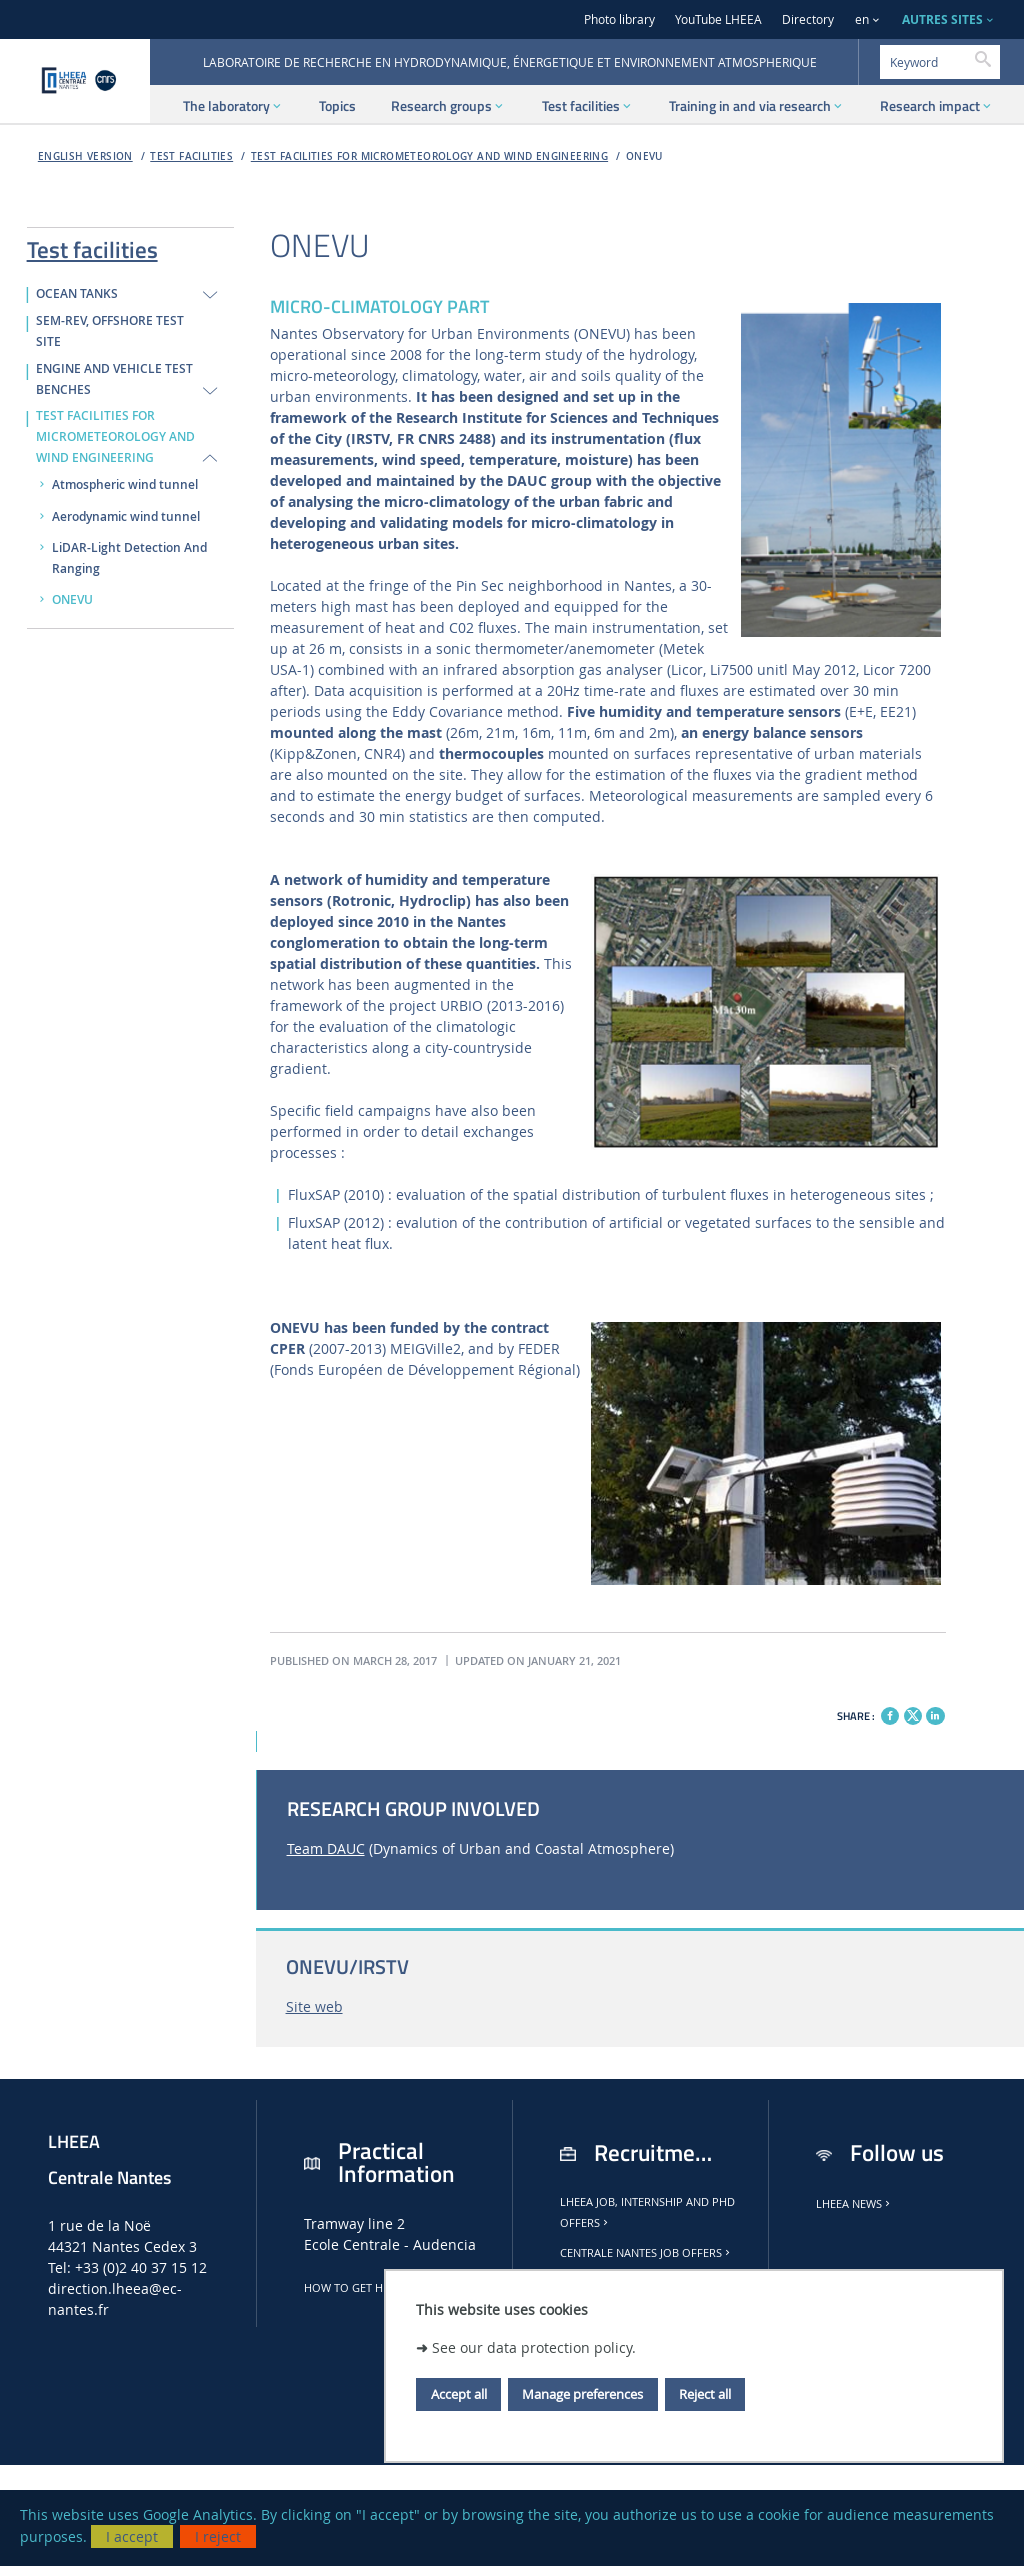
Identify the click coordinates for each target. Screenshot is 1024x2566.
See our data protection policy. (534, 2347)
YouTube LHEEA (718, 19)
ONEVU (644, 156)
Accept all (459, 2394)
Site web (314, 2006)
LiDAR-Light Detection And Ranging (129, 558)
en (862, 19)
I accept (132, 2536)
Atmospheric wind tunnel (125, 485)
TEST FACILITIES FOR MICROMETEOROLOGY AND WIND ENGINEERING (429, 156)
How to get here (358, 2288)
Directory (808, 19)
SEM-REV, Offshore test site (110, 331)
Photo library (619, 19)
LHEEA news (854, 2204)
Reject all (705, 2394)
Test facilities (191, 156)
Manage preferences (582, 2394)
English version (85, 156)
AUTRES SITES (942, 19)
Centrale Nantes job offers (646, 2253)
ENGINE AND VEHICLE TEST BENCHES (114, 379)
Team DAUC (326, 1848)
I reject (218, 2536)
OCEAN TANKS (77, 294)
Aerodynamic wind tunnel (126, 517)
